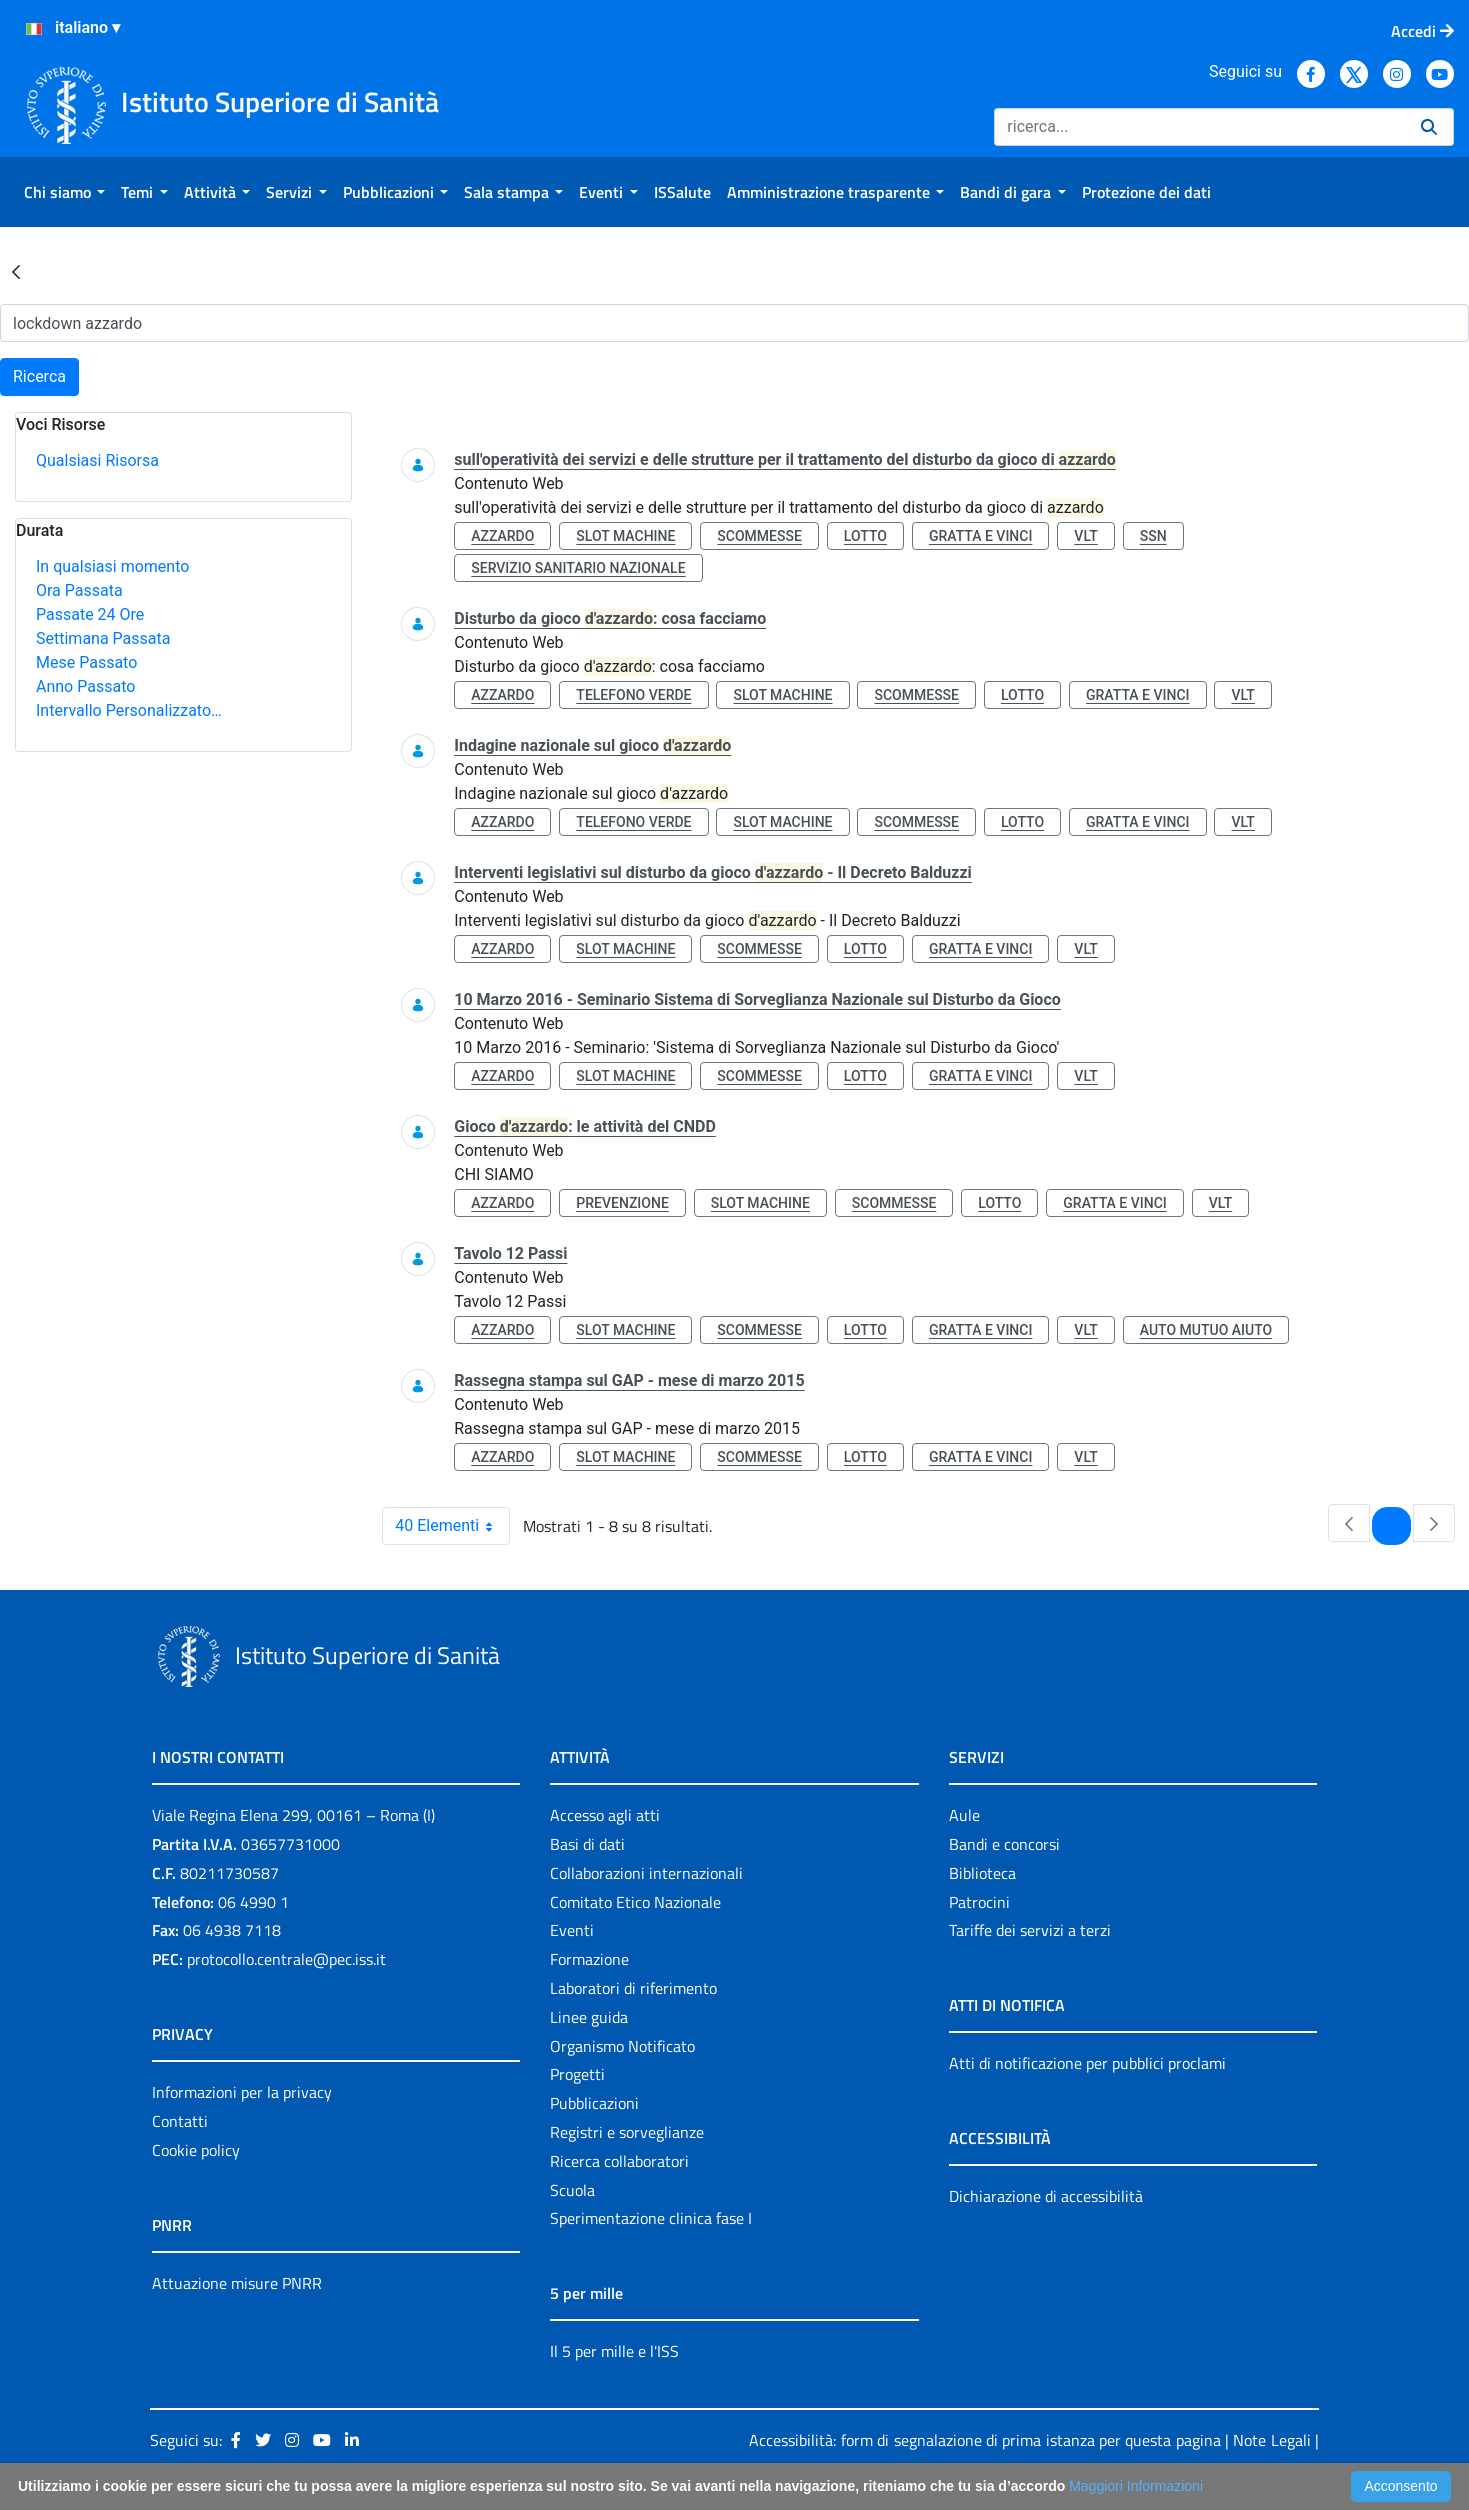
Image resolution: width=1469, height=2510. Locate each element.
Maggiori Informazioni (1136, 2486)
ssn (1153, 536)
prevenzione (622, 1203)
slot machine (625, 536)
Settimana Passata (103, 638)
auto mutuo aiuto (1206, 1330)
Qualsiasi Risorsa (97, 460)
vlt (1085, 536)
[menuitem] (64, 192)
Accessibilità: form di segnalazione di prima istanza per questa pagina (984, 2440)
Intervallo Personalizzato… (129, 710)
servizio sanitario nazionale (578, 568)
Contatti (180, 2121)
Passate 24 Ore (90, 614)
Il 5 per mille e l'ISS (614, 2351)
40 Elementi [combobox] (452, 1526)
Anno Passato (85, 686)
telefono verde (633, 695)
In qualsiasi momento (112, 566)
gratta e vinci (981, 536)
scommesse (759, 536)
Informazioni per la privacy (242, 2092)
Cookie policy (196, 2150)
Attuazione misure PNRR (237, 2283)
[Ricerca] (1199, 127)
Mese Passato (86, 662)
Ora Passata (79, 590)
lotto (865, 536)
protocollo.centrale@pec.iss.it (286, 1959)
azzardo (502, 536)
